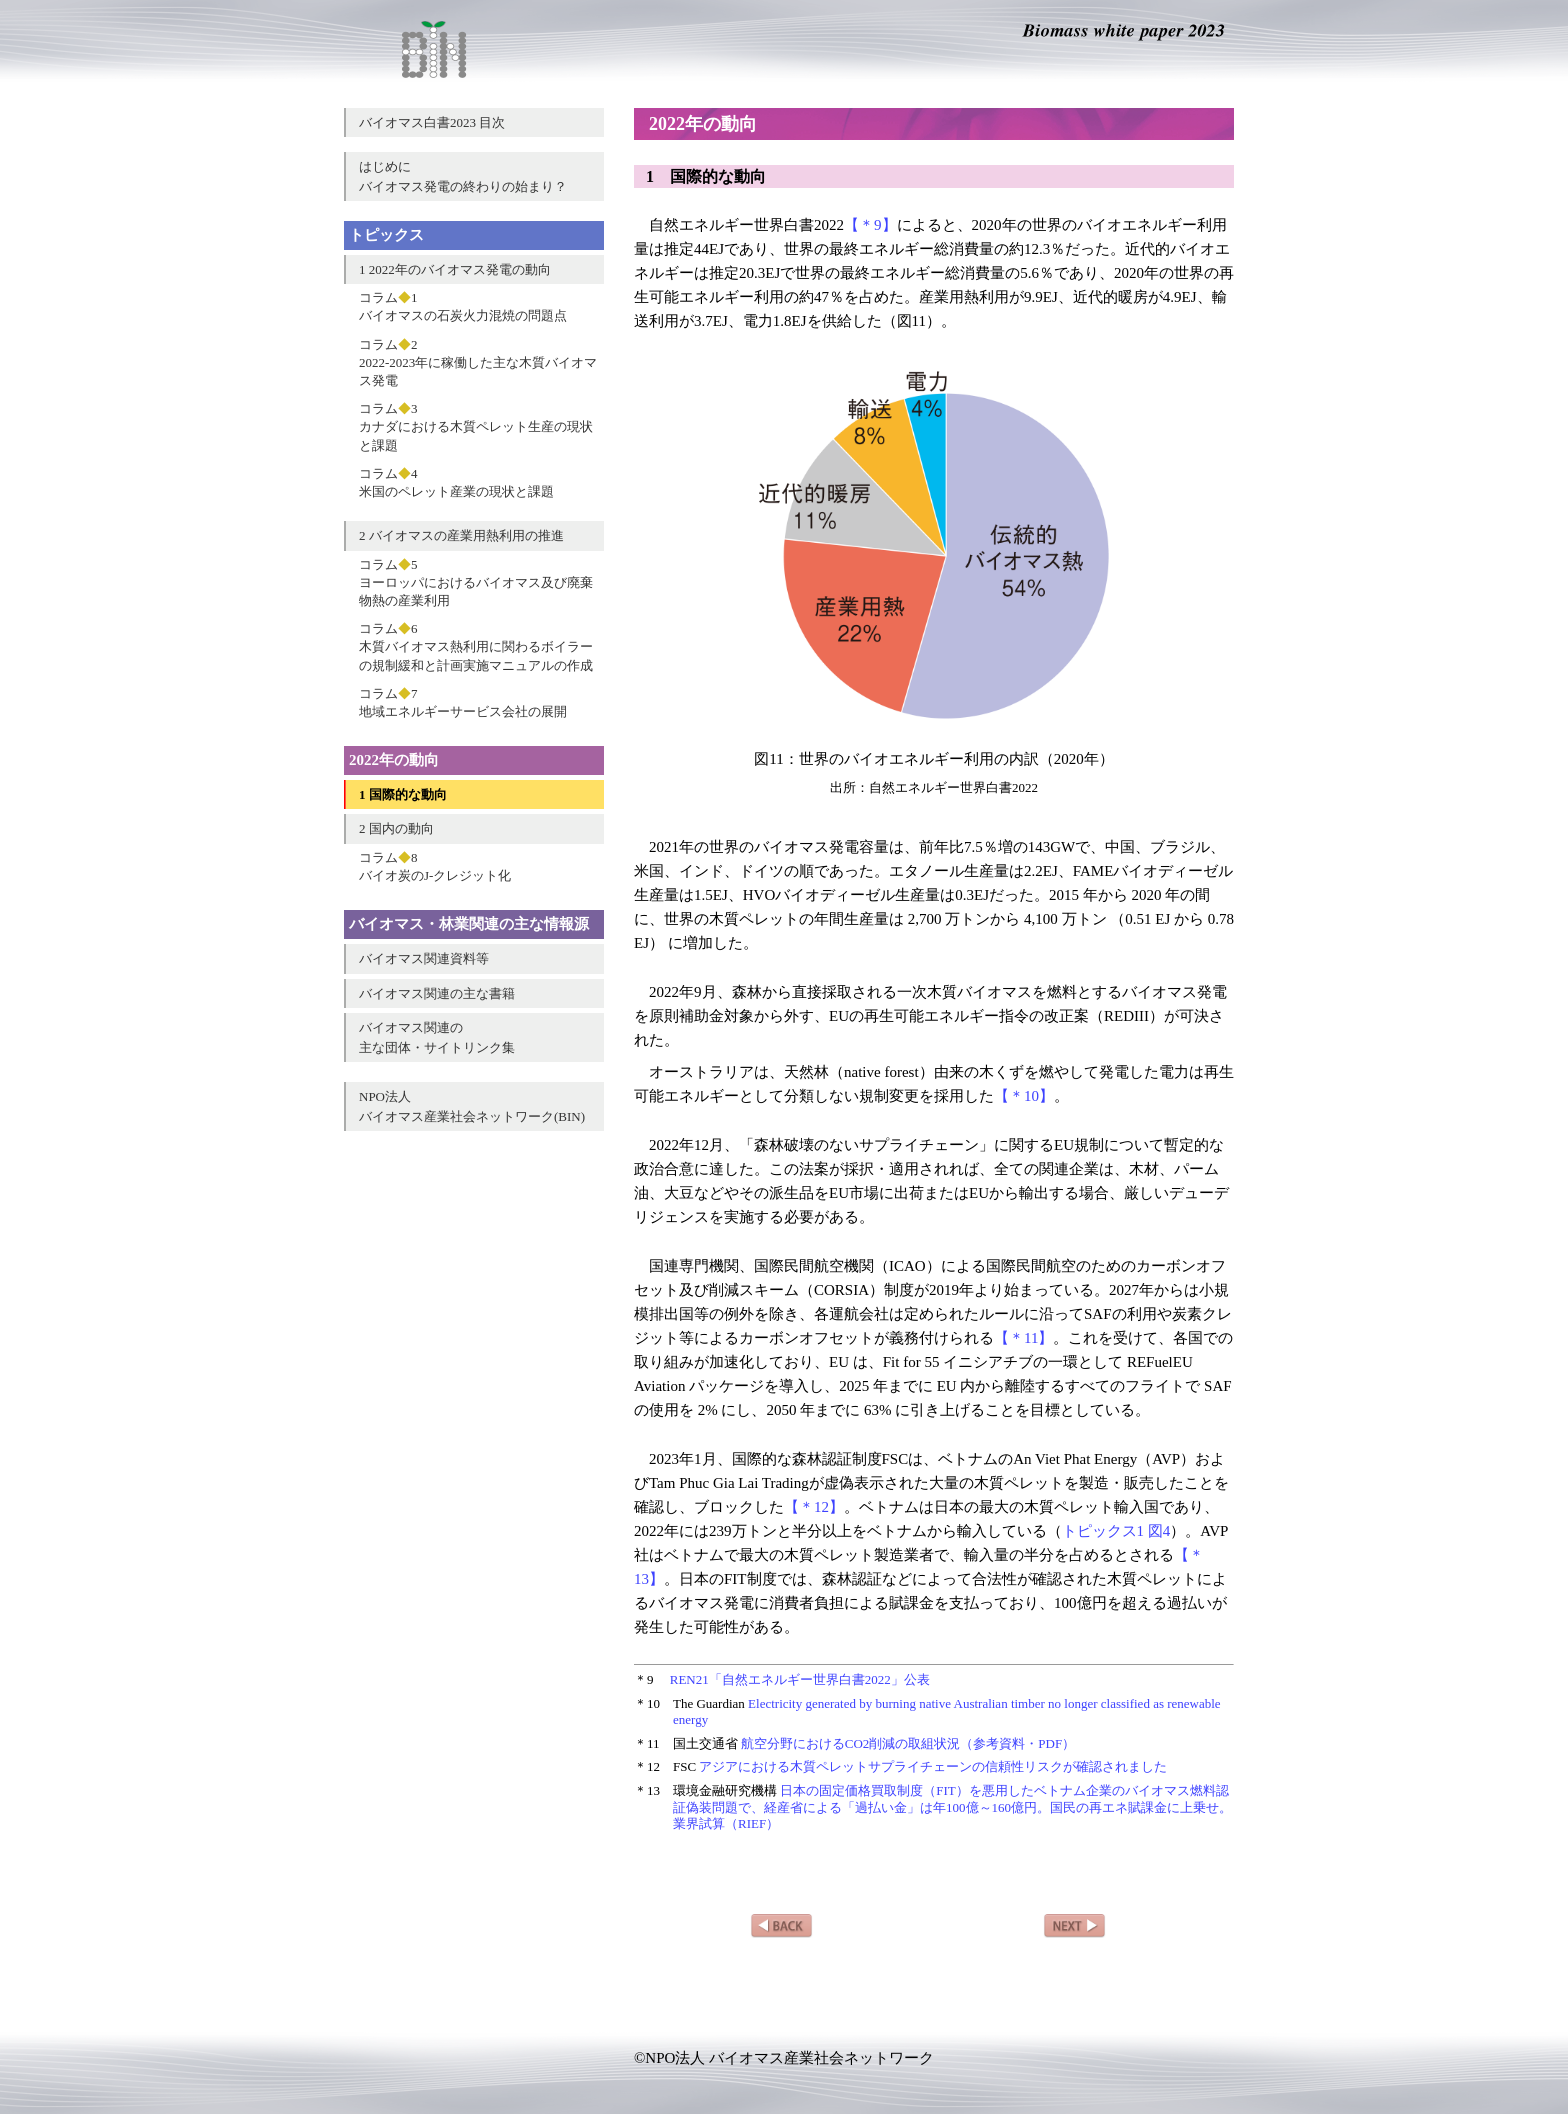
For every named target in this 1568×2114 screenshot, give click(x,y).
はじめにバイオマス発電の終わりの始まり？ (463, 176)
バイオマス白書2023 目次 (432, 122)
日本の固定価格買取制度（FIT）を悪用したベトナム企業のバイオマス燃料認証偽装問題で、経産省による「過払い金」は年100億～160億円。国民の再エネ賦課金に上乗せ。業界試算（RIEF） (952, 1807)
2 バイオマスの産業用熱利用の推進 (461, 535)
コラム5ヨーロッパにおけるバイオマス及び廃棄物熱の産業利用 (476, 582)
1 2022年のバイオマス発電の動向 (455, 269)
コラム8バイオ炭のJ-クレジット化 (435, 866)
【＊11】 (1023, 1338)
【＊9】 (870, 225)
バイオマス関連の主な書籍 (437, 993)
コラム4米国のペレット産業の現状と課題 (456, 482)
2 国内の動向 (396, 828)
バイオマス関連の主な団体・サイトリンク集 (437, 1037)
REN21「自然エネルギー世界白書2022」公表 (800, 1679)
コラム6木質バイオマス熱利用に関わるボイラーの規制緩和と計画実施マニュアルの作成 (476, 646)
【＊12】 (814, 1507)
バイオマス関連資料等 (424, 958)
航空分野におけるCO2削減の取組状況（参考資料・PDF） (908, 1743)
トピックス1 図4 (1116, 1531)
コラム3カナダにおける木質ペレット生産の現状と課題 (476, 426)
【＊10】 (1024, 1096)
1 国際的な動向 (403, 794)
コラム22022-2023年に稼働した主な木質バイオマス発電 (478, 362)
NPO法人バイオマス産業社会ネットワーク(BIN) (472, 1106)
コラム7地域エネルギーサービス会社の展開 (463, 702)
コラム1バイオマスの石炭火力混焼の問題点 (463, 306)
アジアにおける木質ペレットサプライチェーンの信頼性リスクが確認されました (933, 1766)
